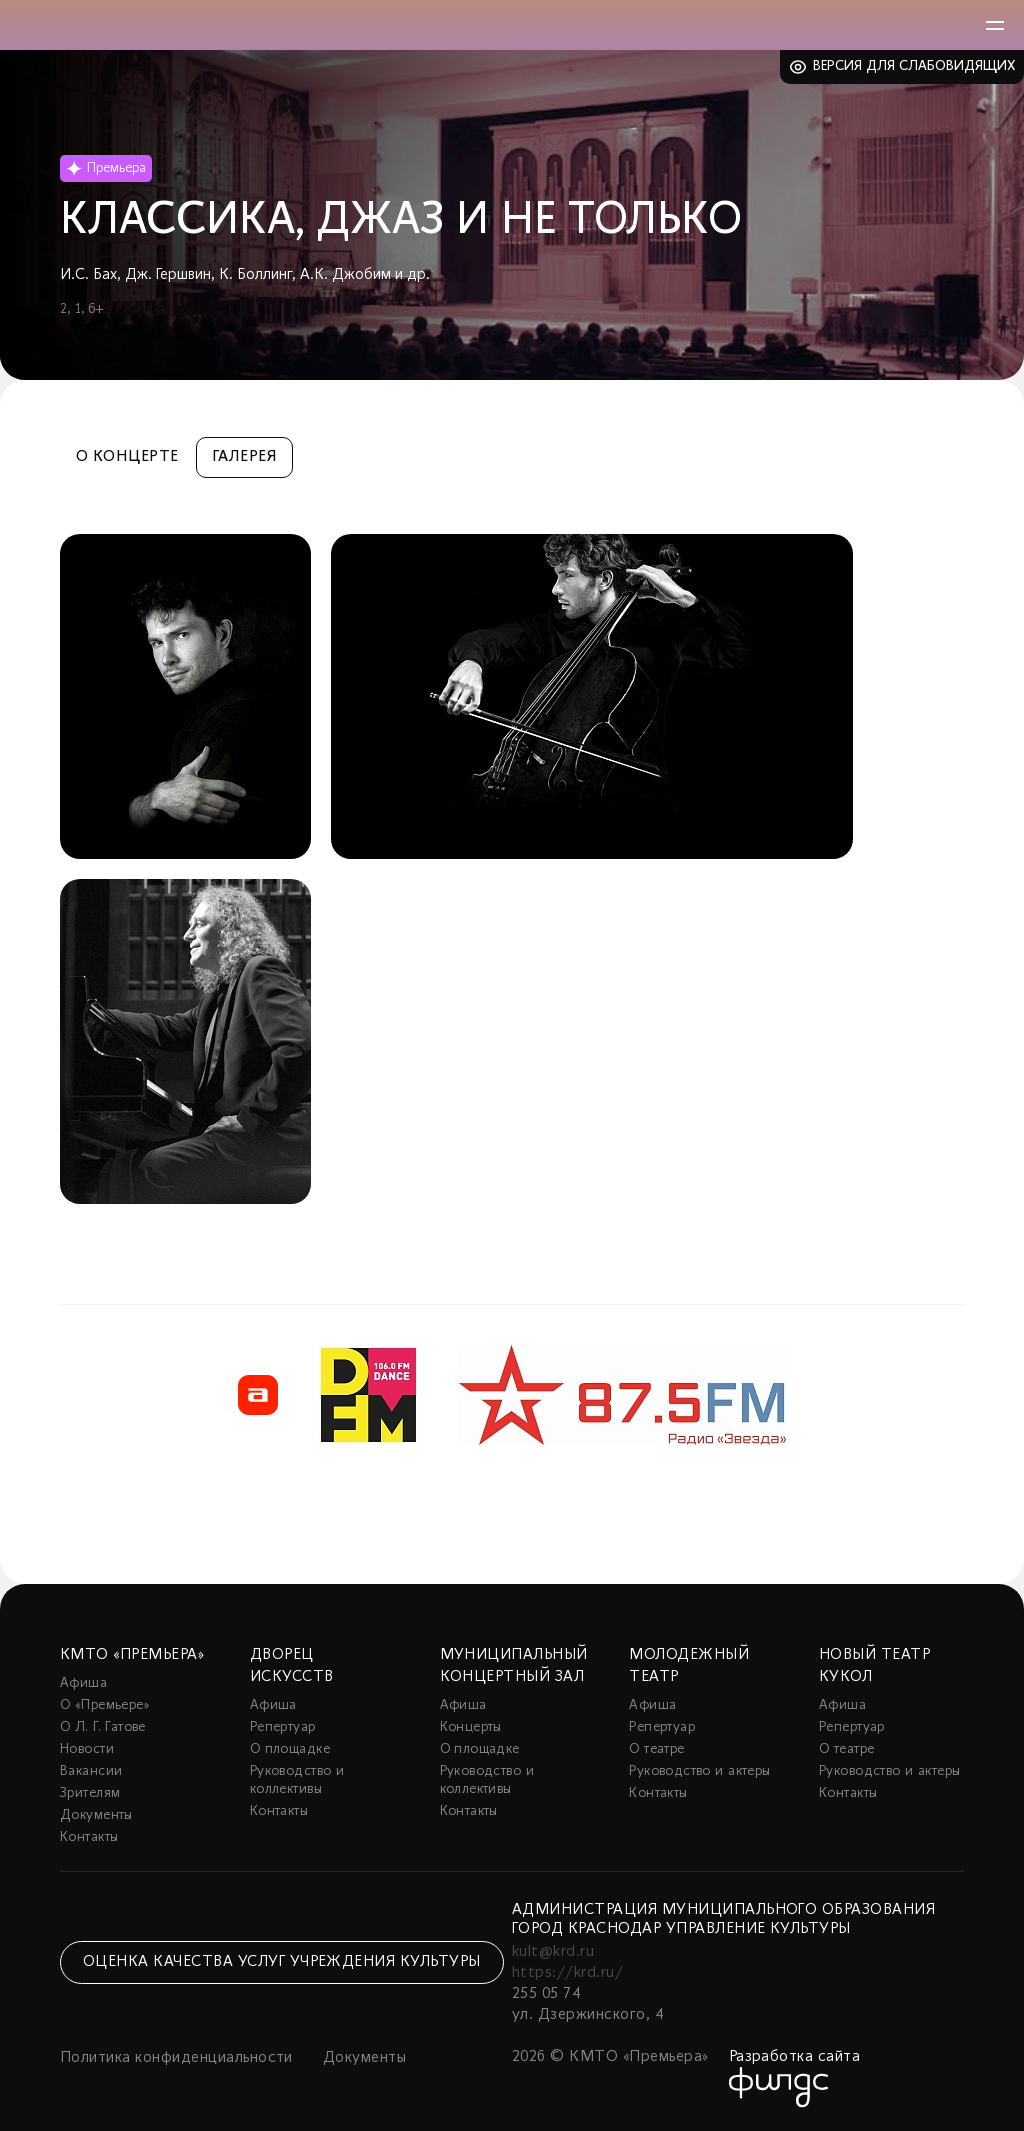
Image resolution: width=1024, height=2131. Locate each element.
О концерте (127, 457)
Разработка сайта (795, 2057)
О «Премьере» (105, 1705)
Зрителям (90, 1793)
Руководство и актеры (699, 1771)
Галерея (244, 457)
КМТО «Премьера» (132, 1655)
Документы (96, 1815)
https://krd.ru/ (567, 1973)
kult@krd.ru (553, 1952)
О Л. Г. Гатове (103, 1727)
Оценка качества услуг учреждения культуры (282, 1962)
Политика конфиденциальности (176, 2058)
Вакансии (91, 1771)
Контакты (89, 1837)
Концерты (471, 1727)
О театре (656, 1749)
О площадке (290, 1749)
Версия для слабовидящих (914, 66)
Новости (87, 1749)
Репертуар (283, 1727)
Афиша (83, 1683)
